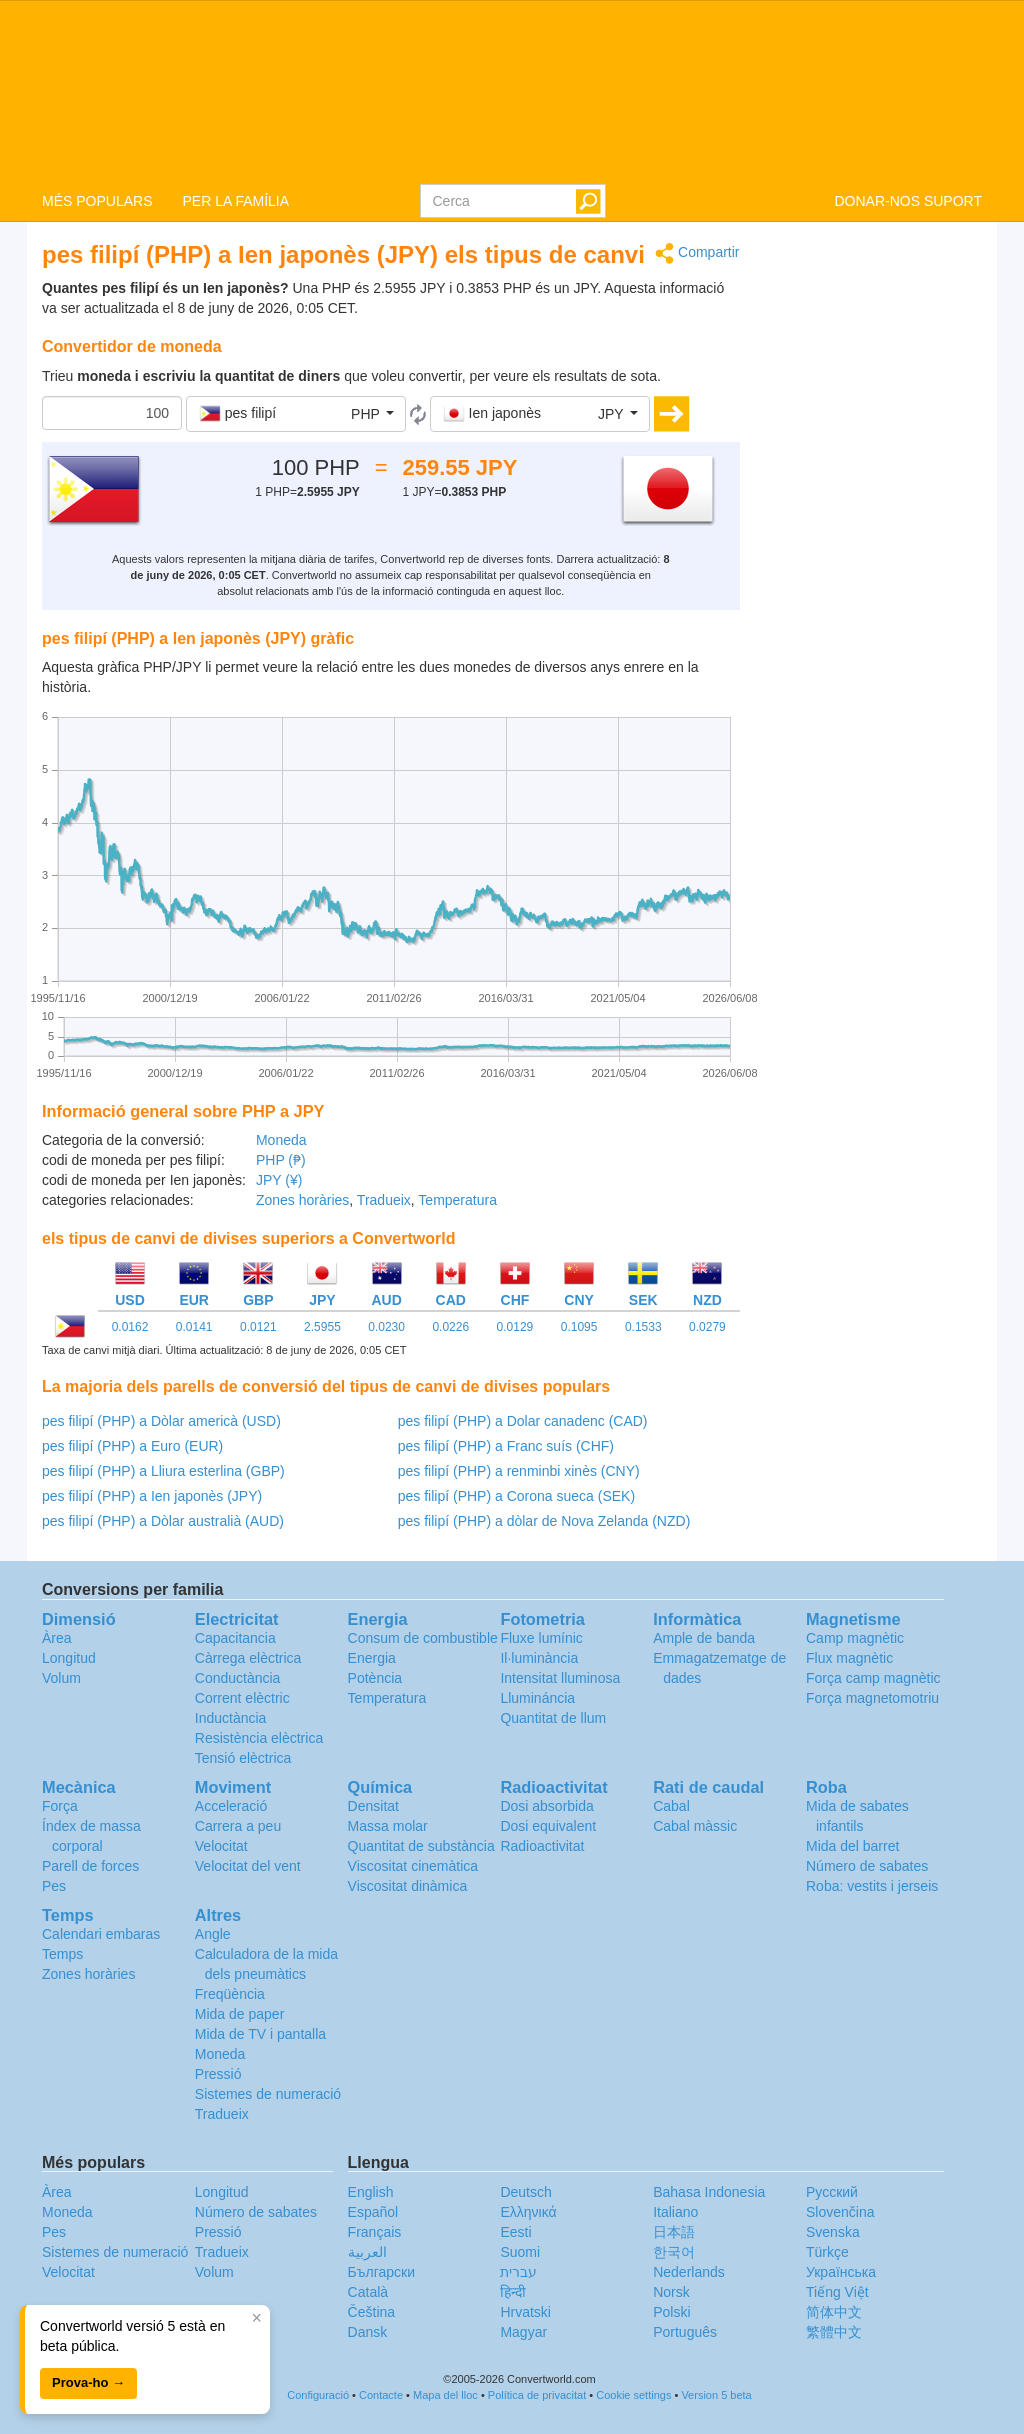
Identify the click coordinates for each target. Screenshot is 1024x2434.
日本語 (674, 2232)
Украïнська (841, 2272)
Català (368, 2292)
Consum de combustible (423, 1638)
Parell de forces (90, 1866)
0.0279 (707, 1327)
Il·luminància (539, 1658)
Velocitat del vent (248, 1866)
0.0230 (386, 1327)
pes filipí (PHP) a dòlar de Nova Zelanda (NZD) (544, 1521)
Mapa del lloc (445, 2395)
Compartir (697, 253)
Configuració (318, 2395)
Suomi (520, 2252)
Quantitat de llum (553, 1718)
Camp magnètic (855, 1638)
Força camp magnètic (873, 1678)
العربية (367, 2252)
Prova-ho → (88, 2382)
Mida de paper (240, 2014)
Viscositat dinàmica (408, 1886)
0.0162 (130, 1327)
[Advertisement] (876, 542)
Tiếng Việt (837, 2292)
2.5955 (322, 1327)
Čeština (371, 2312)
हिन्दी (513, 2292)
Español (373, 2212)
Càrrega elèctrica (248, 1658)
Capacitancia (235, 1638)
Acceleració (231, 1806)
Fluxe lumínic (541, 1638)
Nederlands (689, 2272)
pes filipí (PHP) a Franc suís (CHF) (506, 1446)
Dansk (368, 2332)
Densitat (373, 1806)
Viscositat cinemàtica (413, 1866)
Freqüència (230, 1994)
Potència (375, 1678)
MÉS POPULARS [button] (97, 201)
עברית (518, 2272)
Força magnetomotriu (872, 1698)
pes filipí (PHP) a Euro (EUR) (132, 1446)
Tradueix (384, 1200)
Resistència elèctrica (259, 1738)
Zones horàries (302, 1200)
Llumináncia (537, 1698)
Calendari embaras (101, 1934)
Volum (61, 1678)
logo (512, 91)
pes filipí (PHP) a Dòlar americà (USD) (161, 1421)
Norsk (671, 2292)
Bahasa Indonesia (709, 2192)
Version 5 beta (716, 2395)
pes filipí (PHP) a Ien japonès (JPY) (152, 1496)
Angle (213, 1934)
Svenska (833, 2232)
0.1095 (579, 1327)
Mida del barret (852, 1846)
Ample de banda (704, 1638)
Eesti (515, 2232)
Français (375, 2232)
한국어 (674, 2252)
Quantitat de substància (421, 1846)
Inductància (231, 1718)
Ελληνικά (528, 2212)
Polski (671, 2312)
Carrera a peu (238, 1826)
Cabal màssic (695, 1826)
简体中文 (834, 2312)
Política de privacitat (537, 2395)
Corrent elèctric (242, 1698)
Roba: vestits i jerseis (872, 1886)
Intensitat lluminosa (560, 1678)
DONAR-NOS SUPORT (908, 201)
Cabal (671, 1806)
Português (685, 2332)
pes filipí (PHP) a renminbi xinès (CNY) (519, 1471)
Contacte (381, 2395)
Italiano (675, 2212)
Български (381, 2272)
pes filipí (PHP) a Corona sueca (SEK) (516, 1496)
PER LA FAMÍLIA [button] (235, 201)
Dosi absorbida (546, 1806)
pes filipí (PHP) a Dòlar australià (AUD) (163, 1521)
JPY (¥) (279, 1180)
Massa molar (388, 1826)
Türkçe (827, 2252)
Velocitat (221, 1846)
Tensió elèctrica (243, 1758)
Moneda (281, 1140)
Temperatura (457, 1200)
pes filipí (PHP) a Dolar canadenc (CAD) (523, 1421)
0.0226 (450, 1327)
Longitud (69, 1658)
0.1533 (643, 1327)
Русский (832, 2192)
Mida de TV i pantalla (260, 2034)
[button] (296, 414)
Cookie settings (633, 2395)
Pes (54, 1886)
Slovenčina (840, 2212)
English (371, 2192)
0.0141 (194, 1327)
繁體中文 (834, 2332)
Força (60, 1806)
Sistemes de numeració (268, 2094)
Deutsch (525, 2192)
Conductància (238, 1678)
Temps (62, 1954)
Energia (372, 1658)
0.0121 (258, 1327)
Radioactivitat (542, 1846)
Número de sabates (867, 1866)
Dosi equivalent (548, 1826)
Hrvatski (525, 2312)
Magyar (523, 2332)
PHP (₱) (281, 1160)
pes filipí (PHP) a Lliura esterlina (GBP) (163, 1471)
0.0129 (515, 1327)
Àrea (57, 1638)
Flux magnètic (849, 1658)
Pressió (218, 2074)
